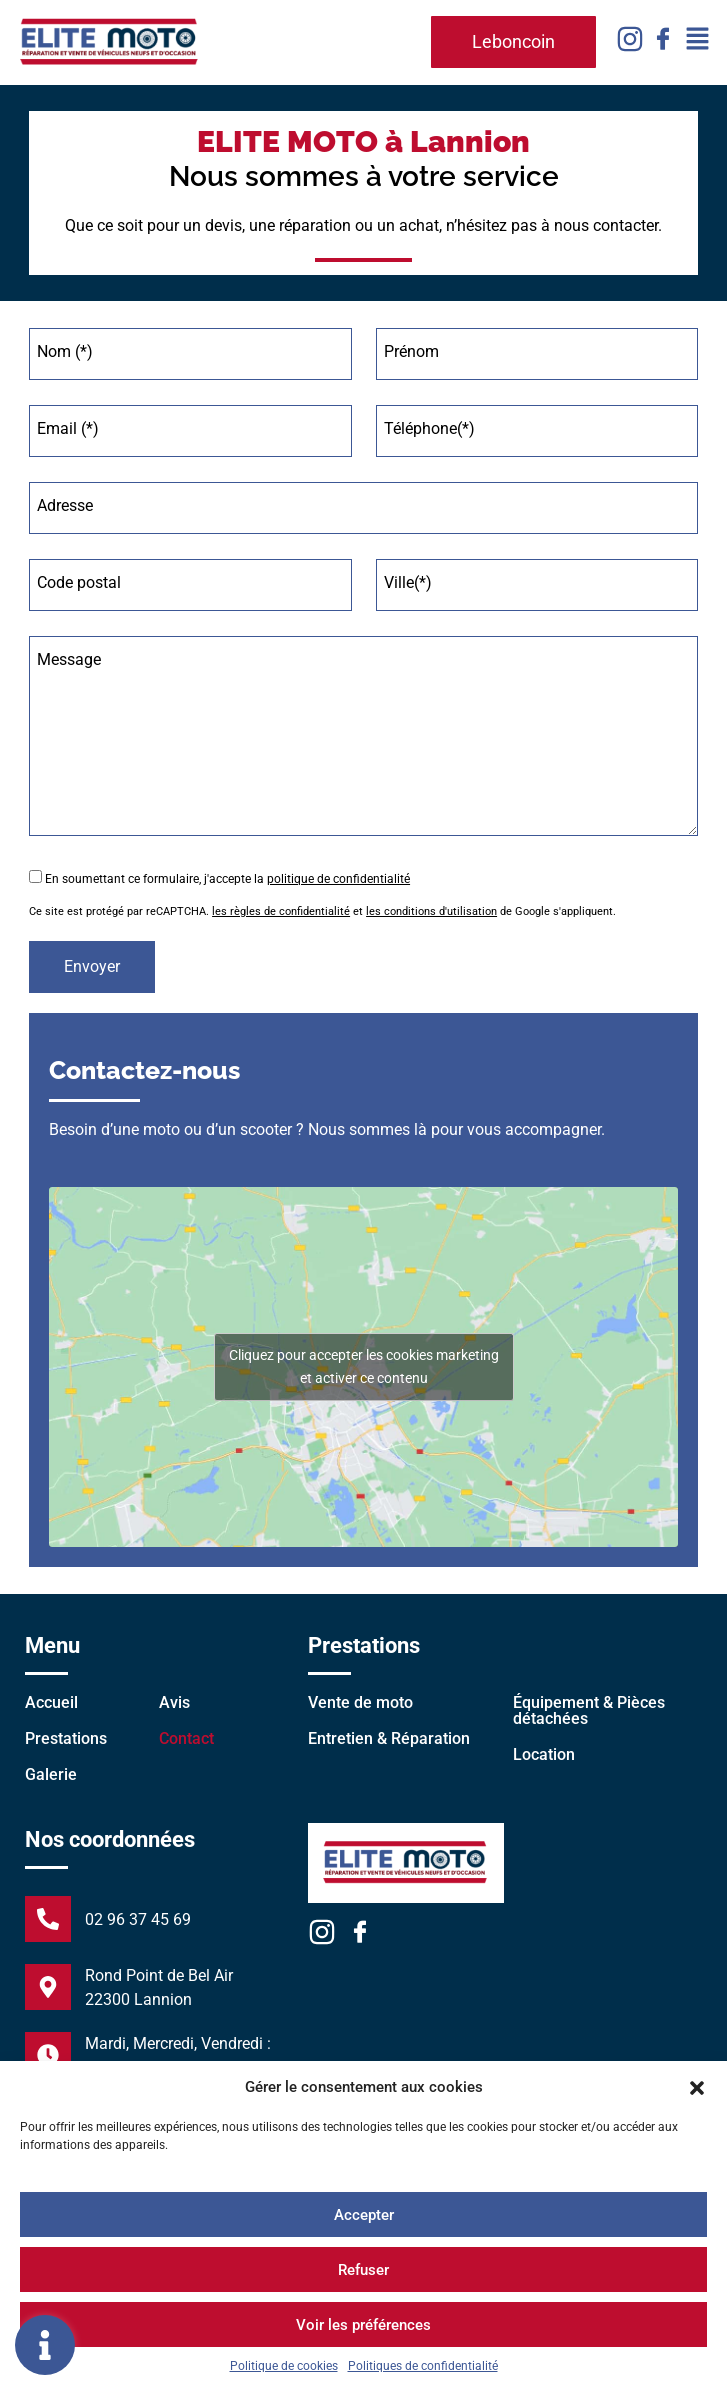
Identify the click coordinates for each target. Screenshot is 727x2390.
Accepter (364, 2215)
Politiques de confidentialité (423, 2366)
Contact (186, 1738)
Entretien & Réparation (389, 1738)
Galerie (51, 1774)
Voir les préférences (363, 2325)
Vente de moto (360, 1702)
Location (544, 1754)
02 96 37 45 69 (138, 1919)
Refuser (363, 2270)
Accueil (51, 1702)
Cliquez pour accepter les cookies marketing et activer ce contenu (364, 1366)
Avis (174, 1702)
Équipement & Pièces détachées (589, 1710)
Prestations (66, 1738)
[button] (697, 2087)
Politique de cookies (284, 2366)
